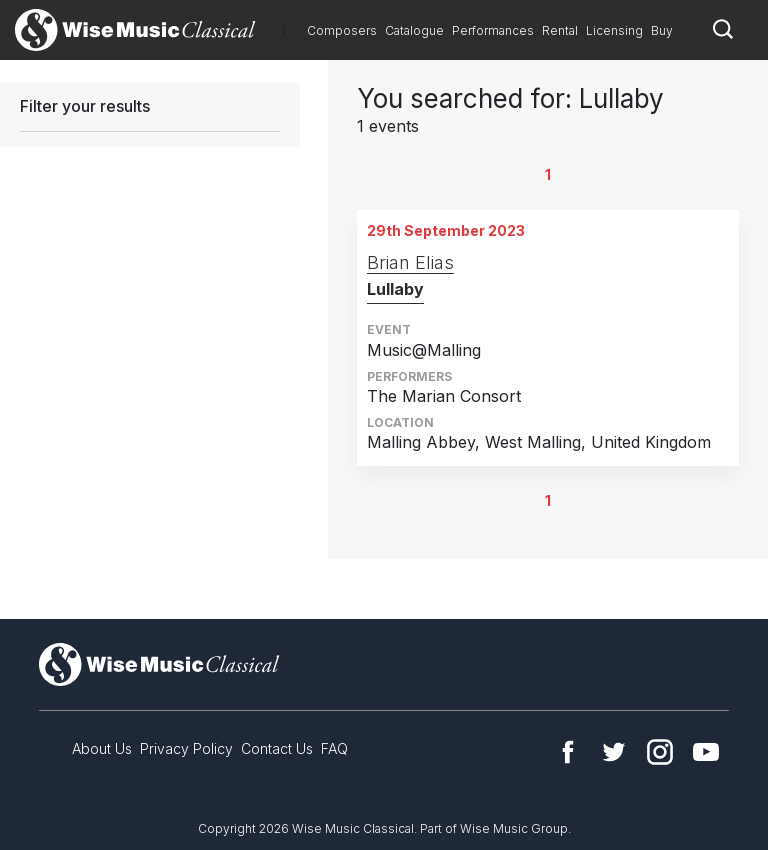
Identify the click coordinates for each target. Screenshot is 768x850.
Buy (662, 30)
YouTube (706, 752)
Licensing (614, 30)
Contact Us (277, 748)
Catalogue (414, 30)
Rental (560, 30)
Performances (493, 30)
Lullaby (395, 289)
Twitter (614, 752)
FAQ (334, 748)
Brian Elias (410, 262)
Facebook (568, 752)
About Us (102, 748)
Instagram (660, 752)
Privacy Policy (186, 748)
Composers (342, 30)
